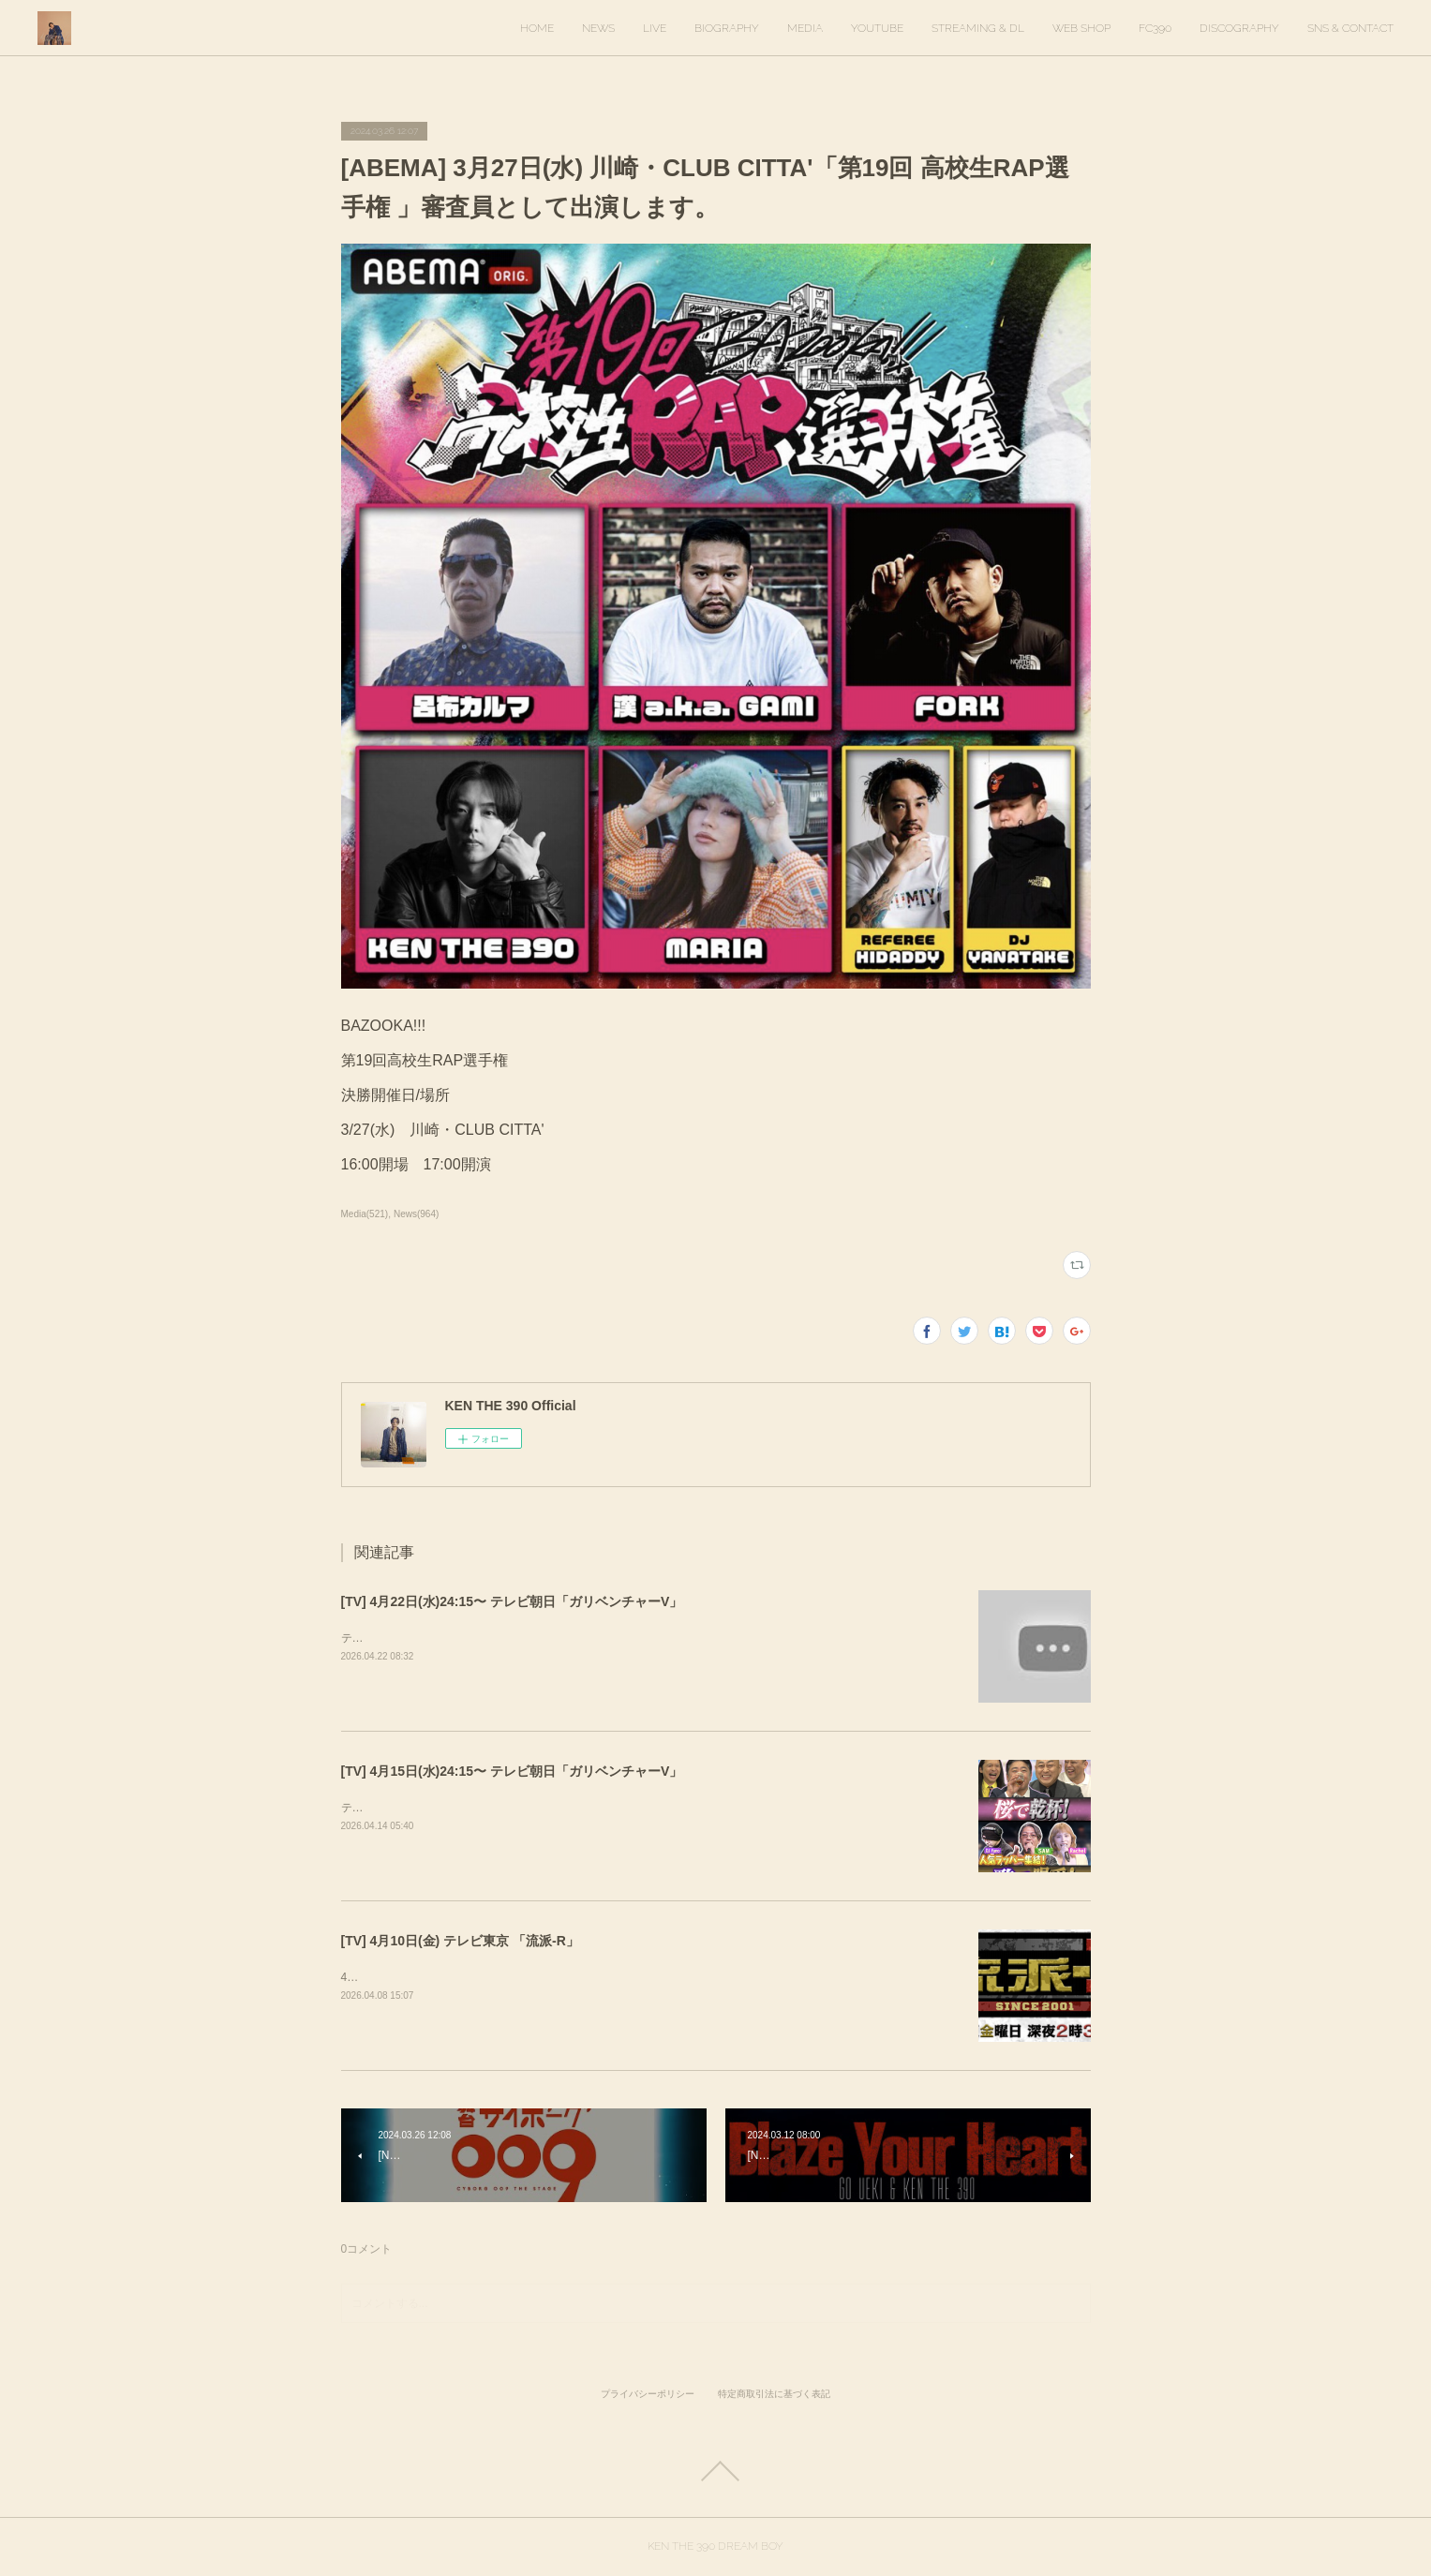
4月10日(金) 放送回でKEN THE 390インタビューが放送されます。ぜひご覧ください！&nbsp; (577, 1977)
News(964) (416, 1214)
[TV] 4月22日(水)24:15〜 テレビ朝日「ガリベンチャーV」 (512, 1601)
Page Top (715, 2471)
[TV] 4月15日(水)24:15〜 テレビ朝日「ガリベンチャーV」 (512, 1771)
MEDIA (805, 28)
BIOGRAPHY (726, 28)
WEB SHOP (1081, 28)
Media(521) (365, 1214)
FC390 (1155, 28)
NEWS (598, 28)
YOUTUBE (877, 28)
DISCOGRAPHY (1239, 28)
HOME (537, 28)
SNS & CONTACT (1350, 28)
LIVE (654, 28)
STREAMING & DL (978, 28)
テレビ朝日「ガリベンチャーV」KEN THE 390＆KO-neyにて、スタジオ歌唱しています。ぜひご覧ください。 (618, 1638)
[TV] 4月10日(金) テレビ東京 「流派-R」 (460, 1940)
